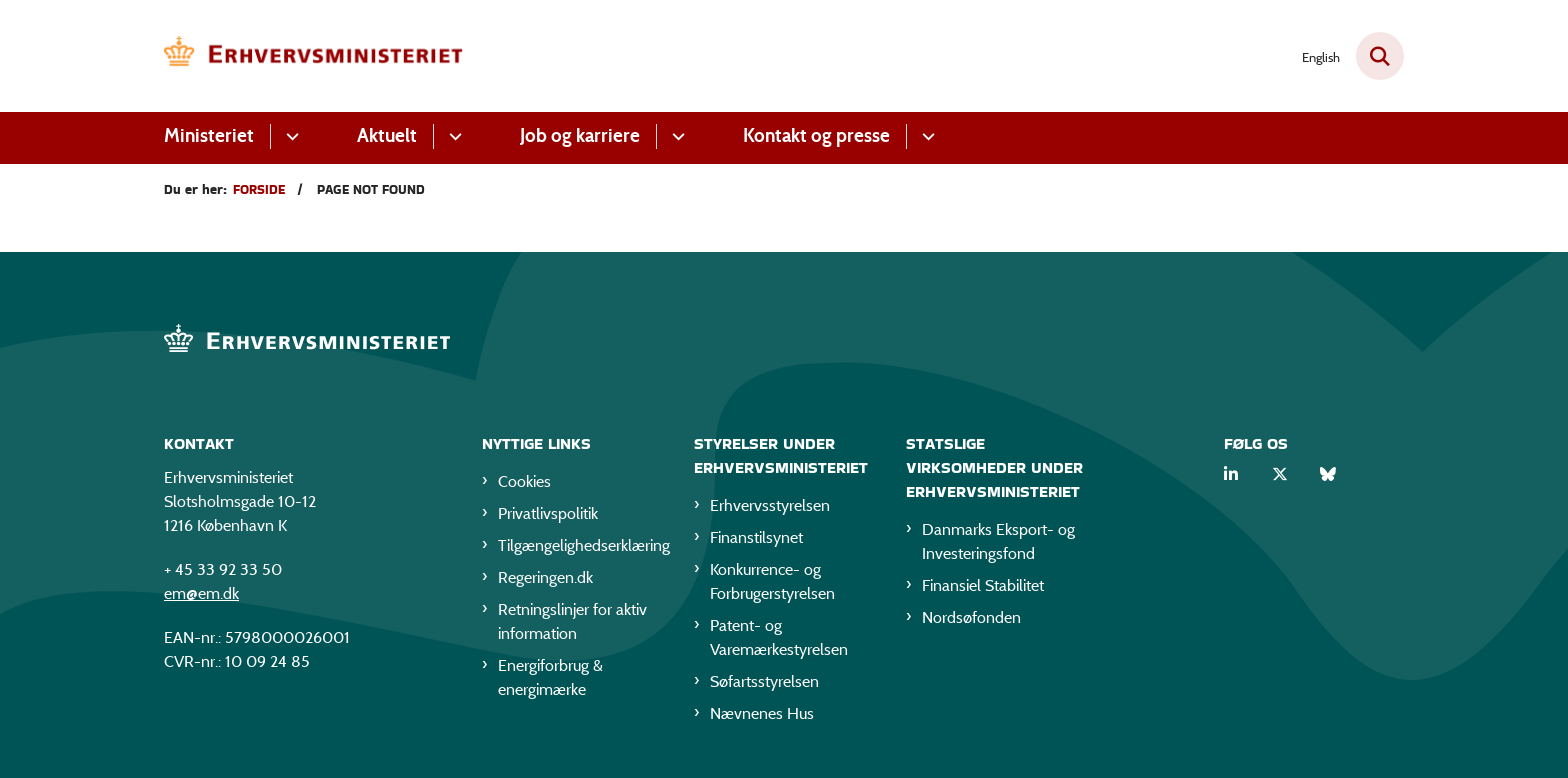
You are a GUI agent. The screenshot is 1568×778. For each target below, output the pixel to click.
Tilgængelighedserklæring (580, 545)
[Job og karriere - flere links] (675, 136)
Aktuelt (387, 135)
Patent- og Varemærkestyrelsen (779, 637)
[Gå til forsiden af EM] (314, 56)
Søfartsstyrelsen (764, 681)
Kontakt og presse (816, 135)
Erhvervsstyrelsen (770, 505)
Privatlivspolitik (548, 513)
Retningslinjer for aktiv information (572, 621)
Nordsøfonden (971, 617)
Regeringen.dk (545, 577)
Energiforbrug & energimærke (550, 677)
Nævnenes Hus (762, 713)
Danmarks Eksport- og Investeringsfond (998, 541)
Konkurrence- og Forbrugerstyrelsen (772, 581)
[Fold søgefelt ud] (1380, 56)
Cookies (524, 481)
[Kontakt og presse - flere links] (925, 136)
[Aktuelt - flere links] (452, 136)
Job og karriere (580, 135)
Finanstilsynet (756, 537)
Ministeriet (209, 135)
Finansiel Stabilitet (983, 585)
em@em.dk (201, 593)
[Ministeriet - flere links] (289, 136)
